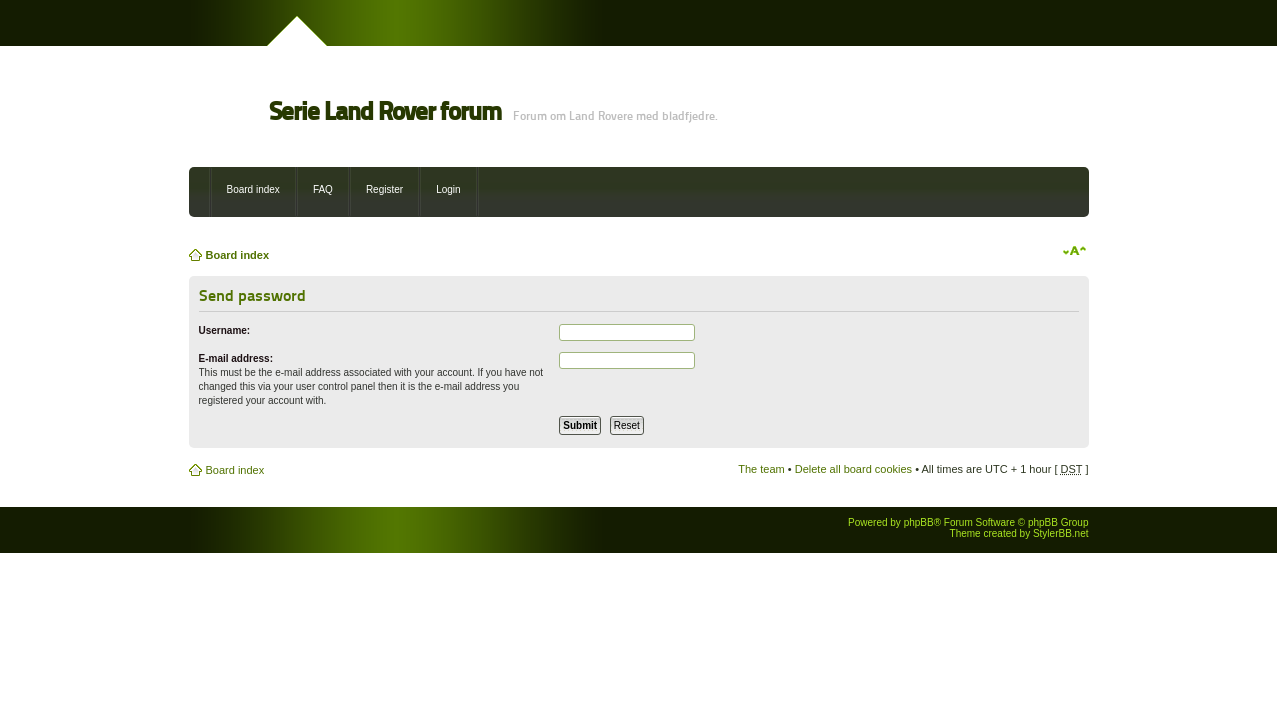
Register (384, 189)
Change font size (1074, 251)
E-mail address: (236, 358)
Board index (253, 189)
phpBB (919, 522)
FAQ (323, 189)
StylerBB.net (1061, 533)
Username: (225, 330)
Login (448, 189)
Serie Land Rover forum (385, 111)
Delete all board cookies (853, 469)
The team (761, 469)
